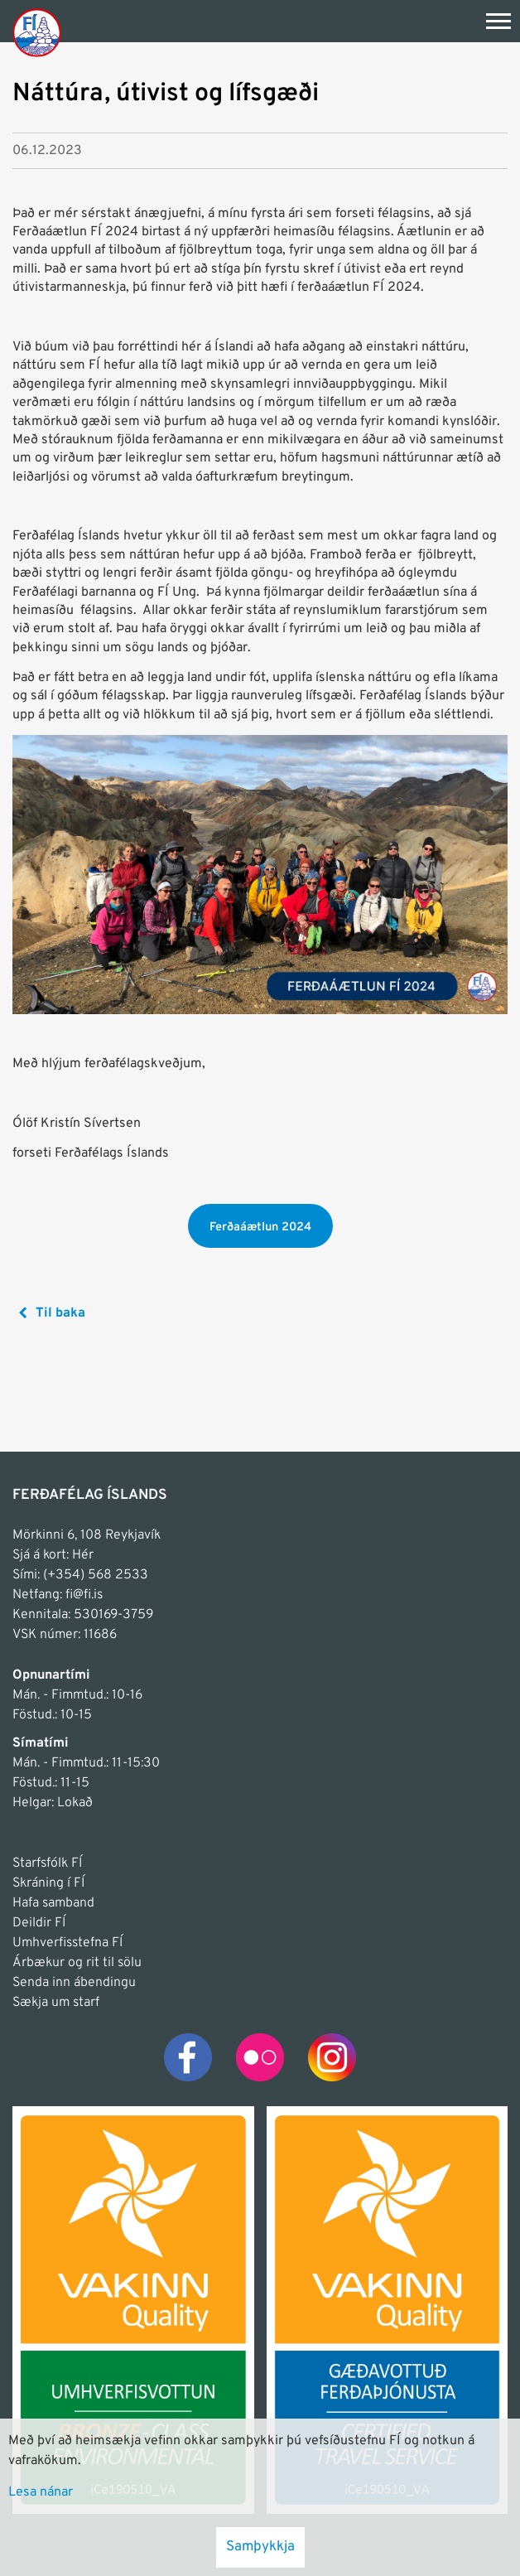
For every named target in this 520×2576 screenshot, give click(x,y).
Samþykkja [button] (260, 2547)
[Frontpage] (36, 32)
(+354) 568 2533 (95, 1575)
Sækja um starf (55, 2002)
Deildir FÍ (38, 1923)
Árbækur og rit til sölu (77, 1963)
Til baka (60, 1313)
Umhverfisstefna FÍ (67, 1943)
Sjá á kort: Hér (53, 1555)
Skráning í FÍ (48, 1883)
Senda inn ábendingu (74, 1982)
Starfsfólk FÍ (47, 1863)
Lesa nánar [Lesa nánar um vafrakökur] (40, 2492)
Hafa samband (53, 1903)
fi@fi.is (84, 1595)
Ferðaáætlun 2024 (260, 1227)
